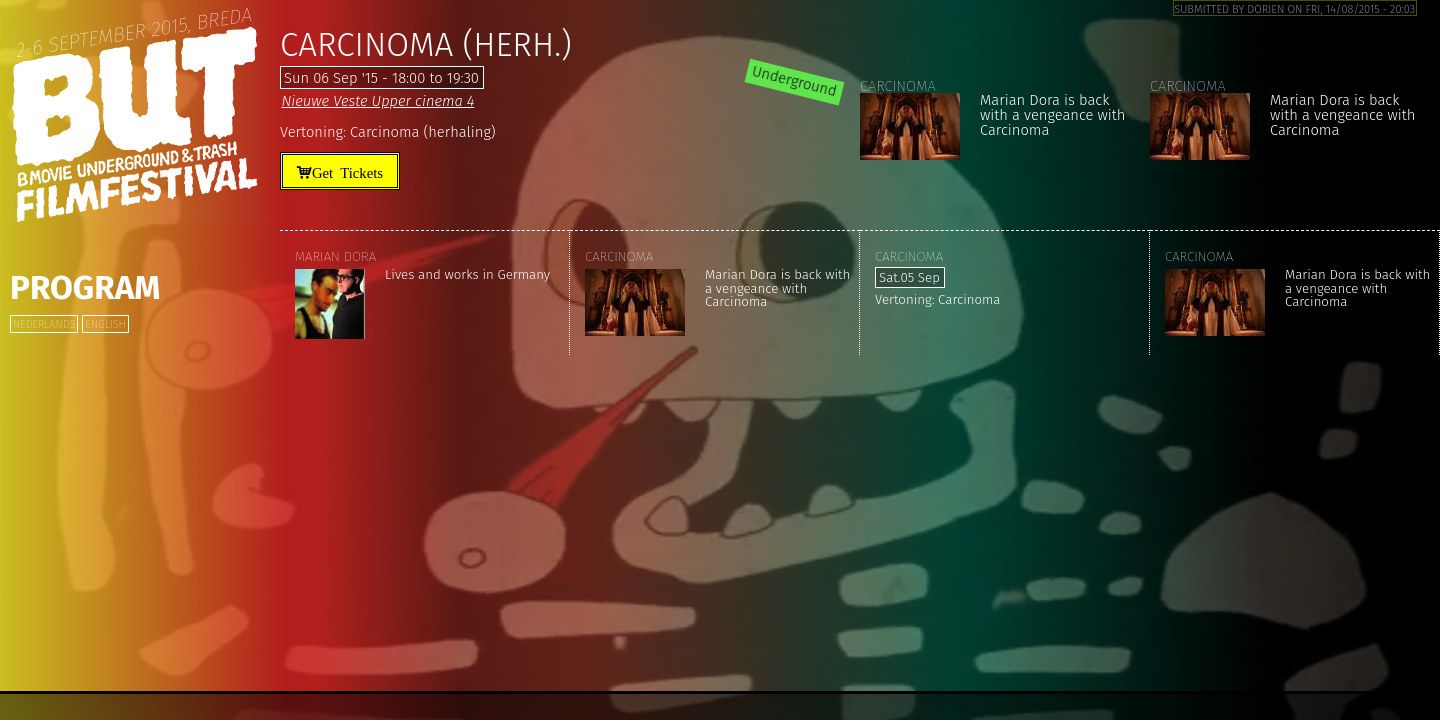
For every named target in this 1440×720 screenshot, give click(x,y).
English (105, 324)
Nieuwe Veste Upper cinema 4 (377, 101)
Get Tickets (347, 171)
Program (85, 288)
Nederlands (44, 324)
